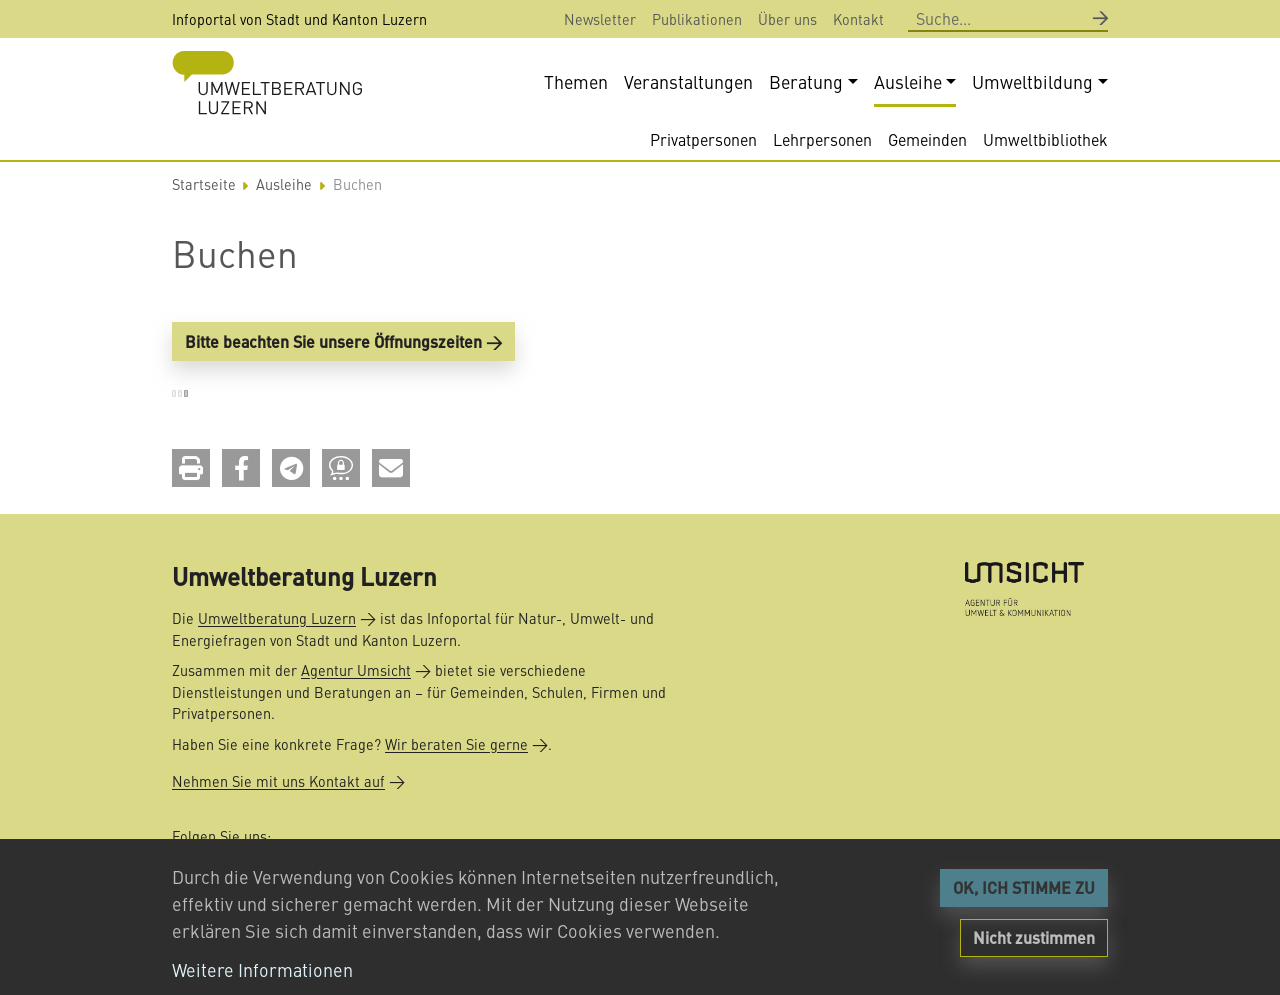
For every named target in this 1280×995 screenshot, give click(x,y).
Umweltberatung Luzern (277, 618)
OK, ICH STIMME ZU (1024, 887)
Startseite (204, 187)
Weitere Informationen (262, 969)
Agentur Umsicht (356, 670)
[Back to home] (267, 82)
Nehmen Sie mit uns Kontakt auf (278, 781)
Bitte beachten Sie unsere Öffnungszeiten (333, 343)
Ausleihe (284, 187)
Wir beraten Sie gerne (456, 744)
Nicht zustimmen (1034, 937)
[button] (191, 470)
